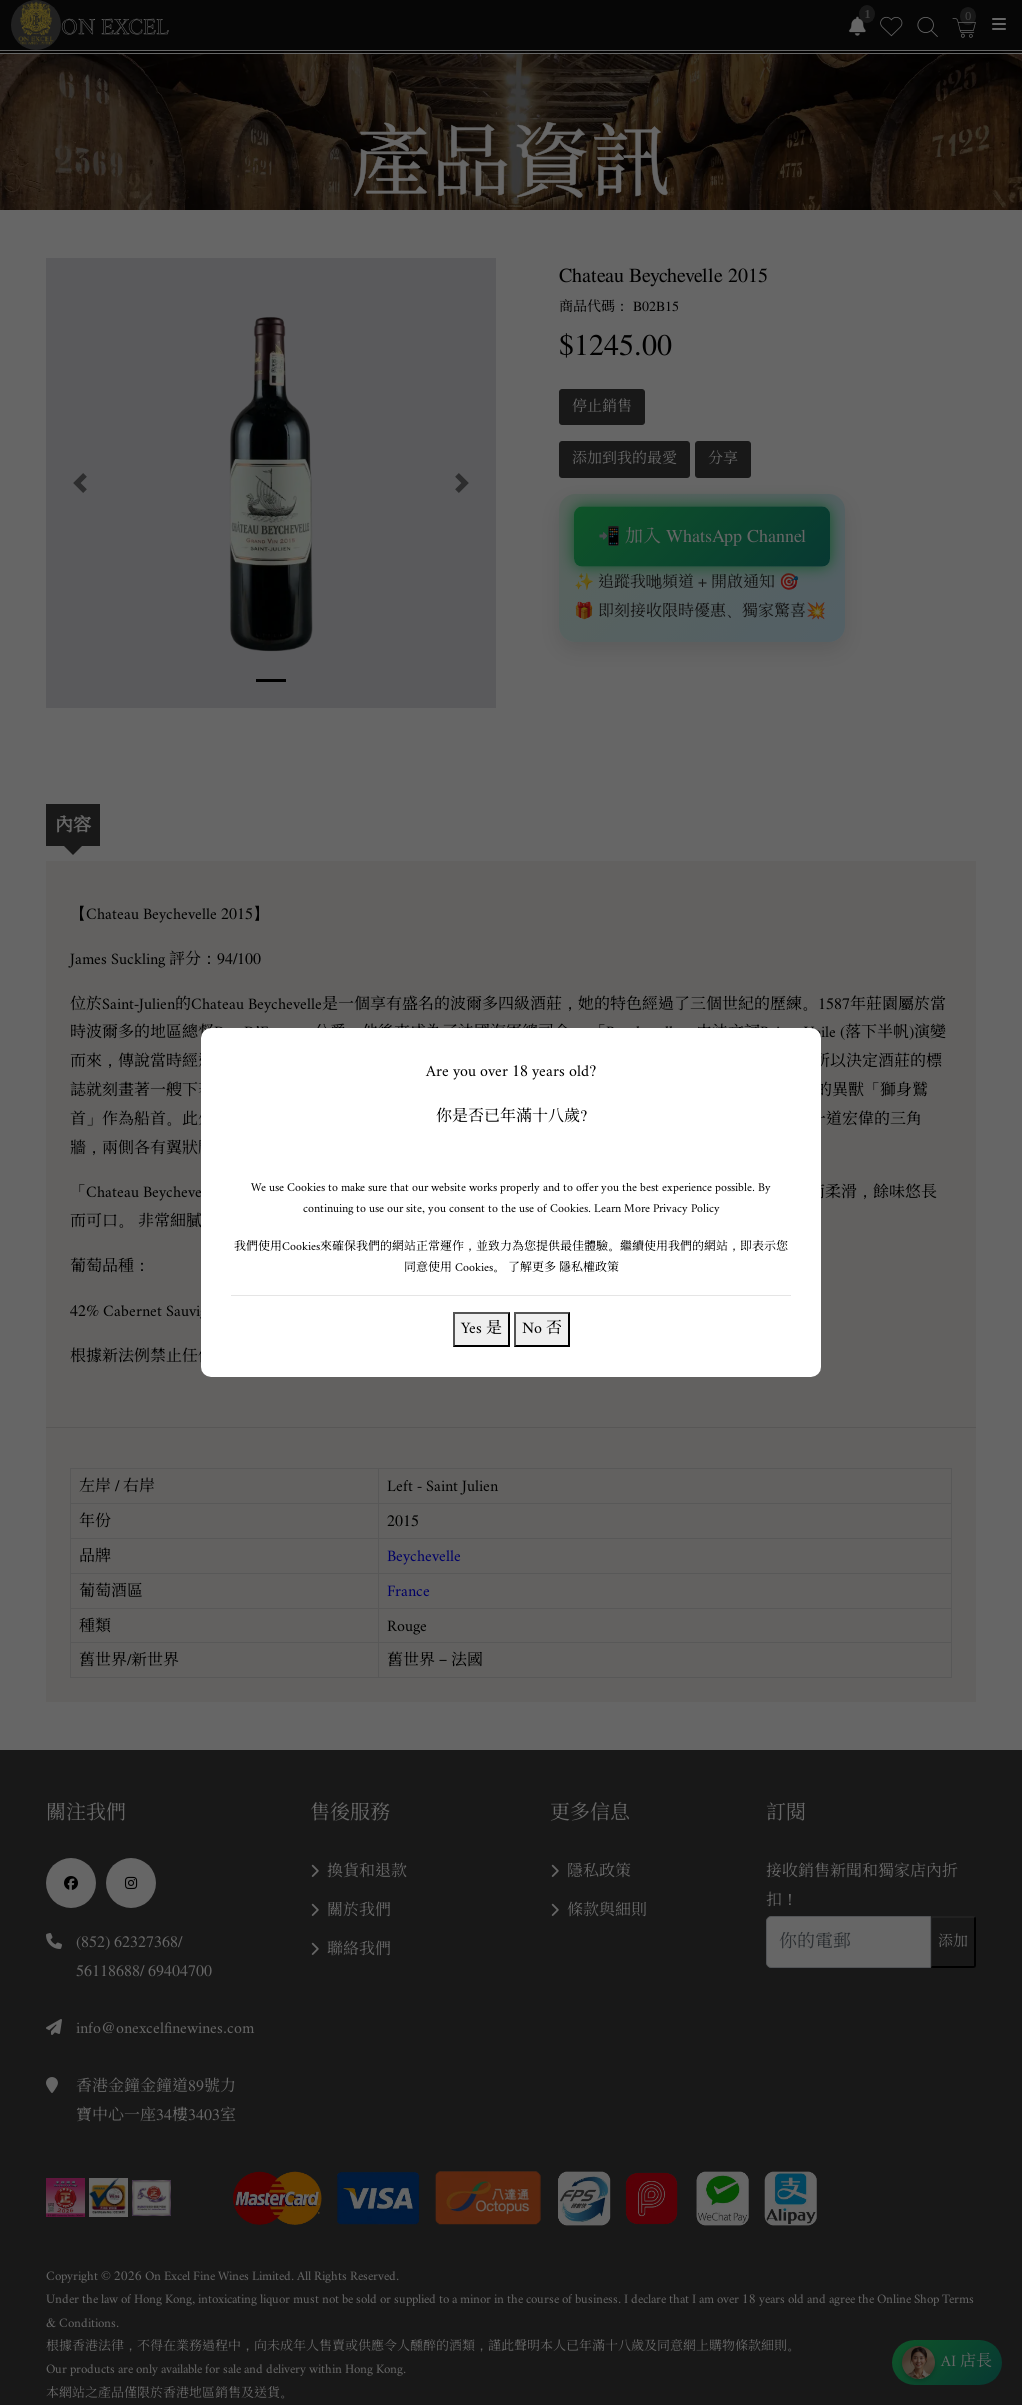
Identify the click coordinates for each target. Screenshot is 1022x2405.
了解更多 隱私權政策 (563, 1267)
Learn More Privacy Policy (657, 1208)
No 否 (542, 1328)
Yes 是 (481, 1328)
